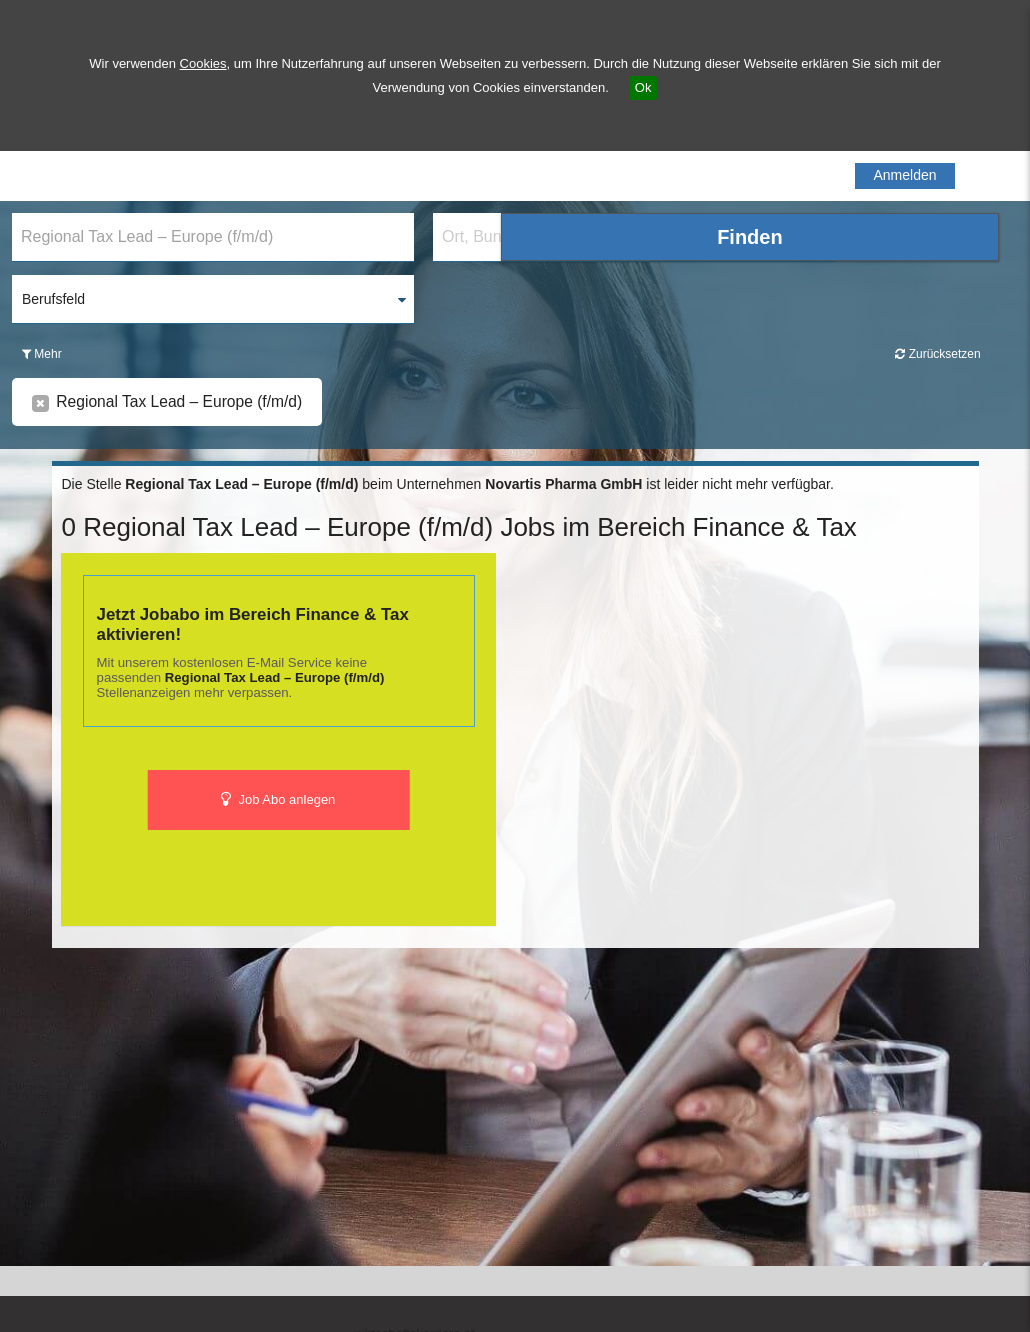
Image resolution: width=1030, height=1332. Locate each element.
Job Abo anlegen (278, 799)
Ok (643, 87)
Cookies (203, 63)
